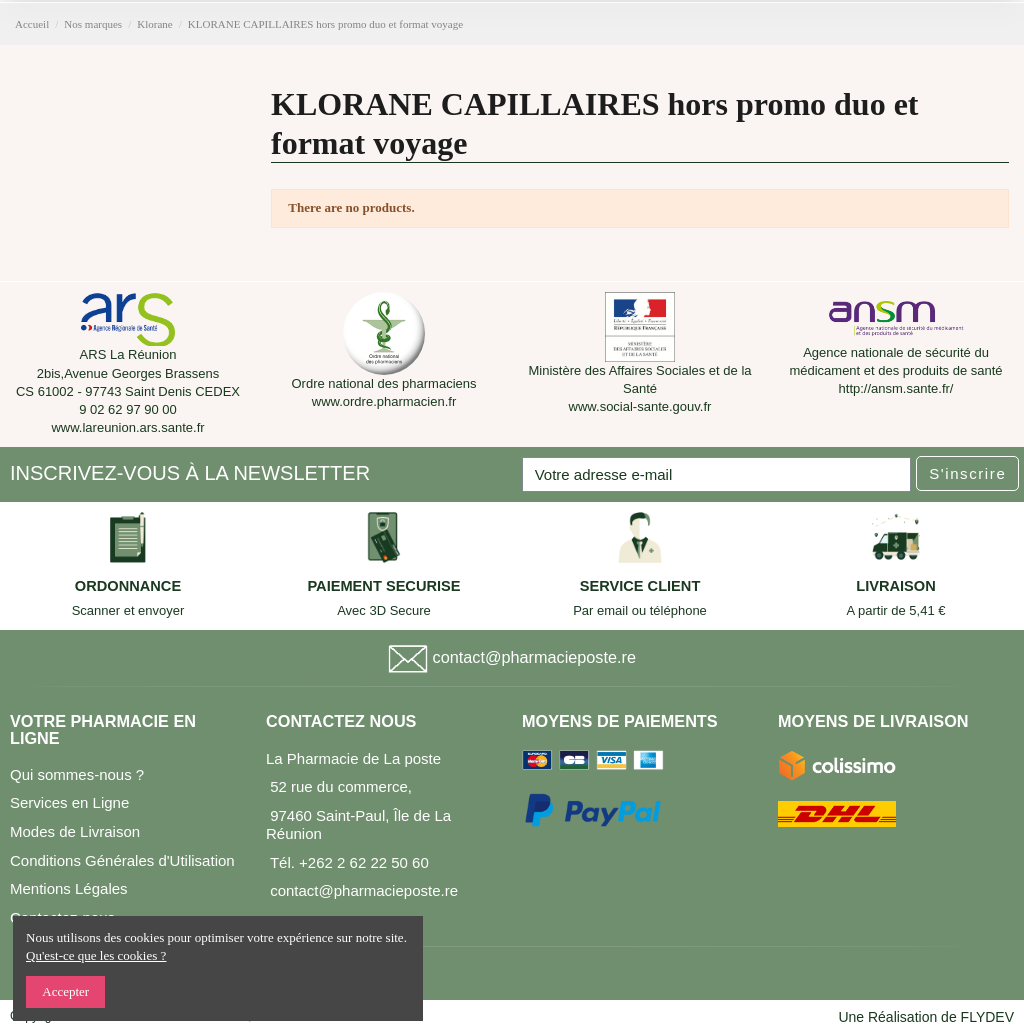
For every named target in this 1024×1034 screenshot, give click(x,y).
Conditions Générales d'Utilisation (122, 860)
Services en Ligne (69, 802)
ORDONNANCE (128, 586)
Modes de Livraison (75, 831)
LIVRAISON (896, 586)
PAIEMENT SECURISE (383, 586)
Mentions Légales (69, 888)
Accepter (65, 991)
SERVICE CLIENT (640, 586)
